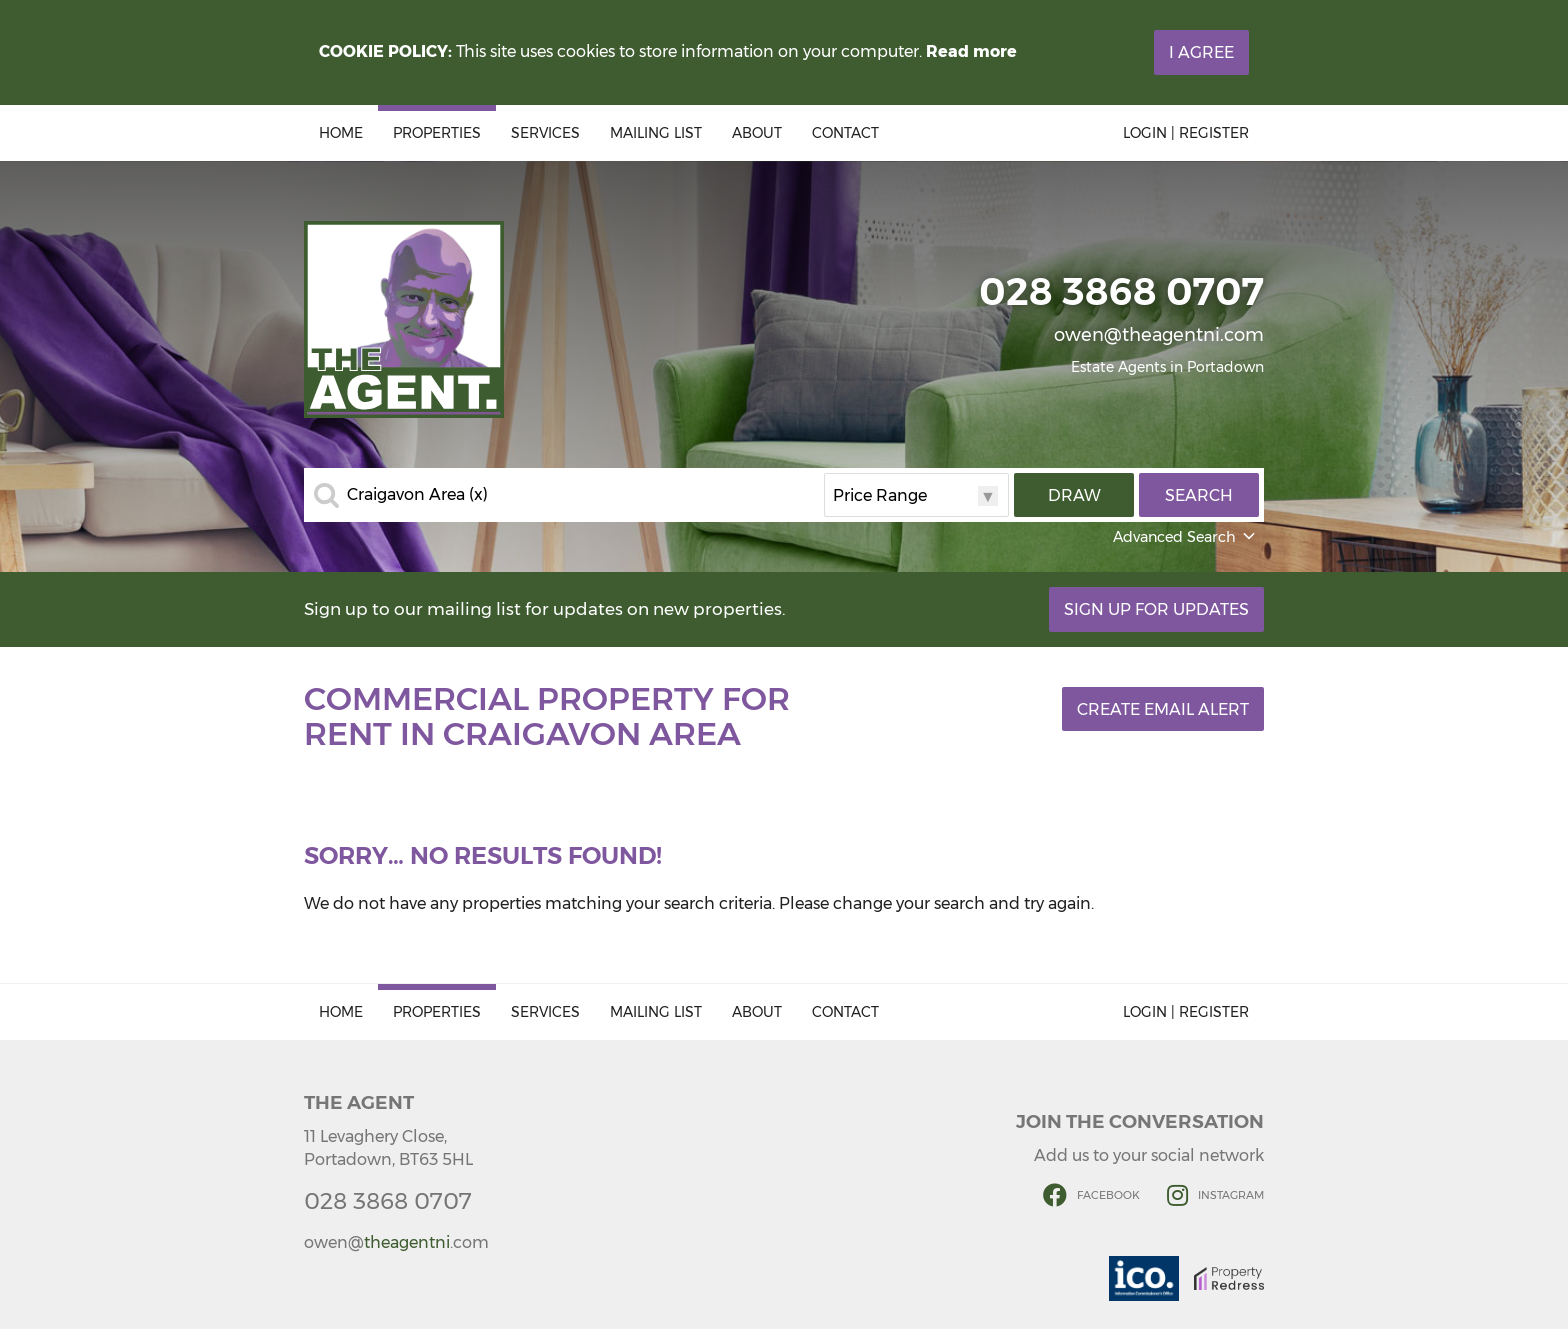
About (757, 133)
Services (545, 133)
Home (341, 133)
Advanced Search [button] (1186, 537)
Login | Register (1186, 133)
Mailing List (656, 133)
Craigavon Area (417, 495)
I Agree (1201, 52)
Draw (1074, 495)
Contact (845, 133)
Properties (437, 133)
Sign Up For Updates (1156, 609)
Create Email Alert (1163, 709)
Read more (971, 51)
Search (1199, 495)
